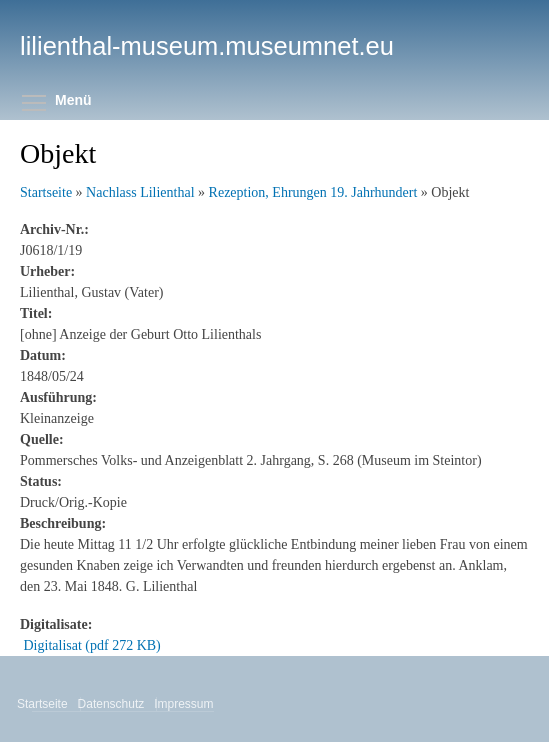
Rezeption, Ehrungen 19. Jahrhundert (313, 192)
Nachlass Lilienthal (140, 192)
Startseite (46, 192)
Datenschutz (113, 704)
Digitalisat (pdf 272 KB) (92, 645)
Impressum (185, 704)
